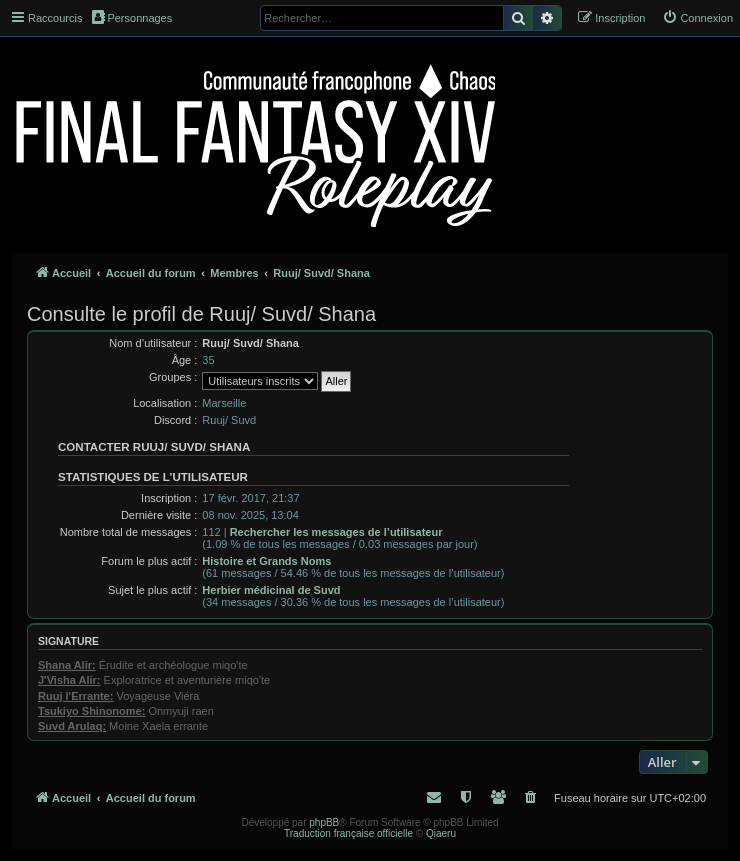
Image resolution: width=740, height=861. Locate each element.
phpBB (324, 822)
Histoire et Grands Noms (266, 561)
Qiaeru (441, 833)
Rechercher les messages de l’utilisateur (336, 532)
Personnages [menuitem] (132, 17)
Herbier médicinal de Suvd (271, 590)
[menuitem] (697, 18)
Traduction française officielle (348, 833)
